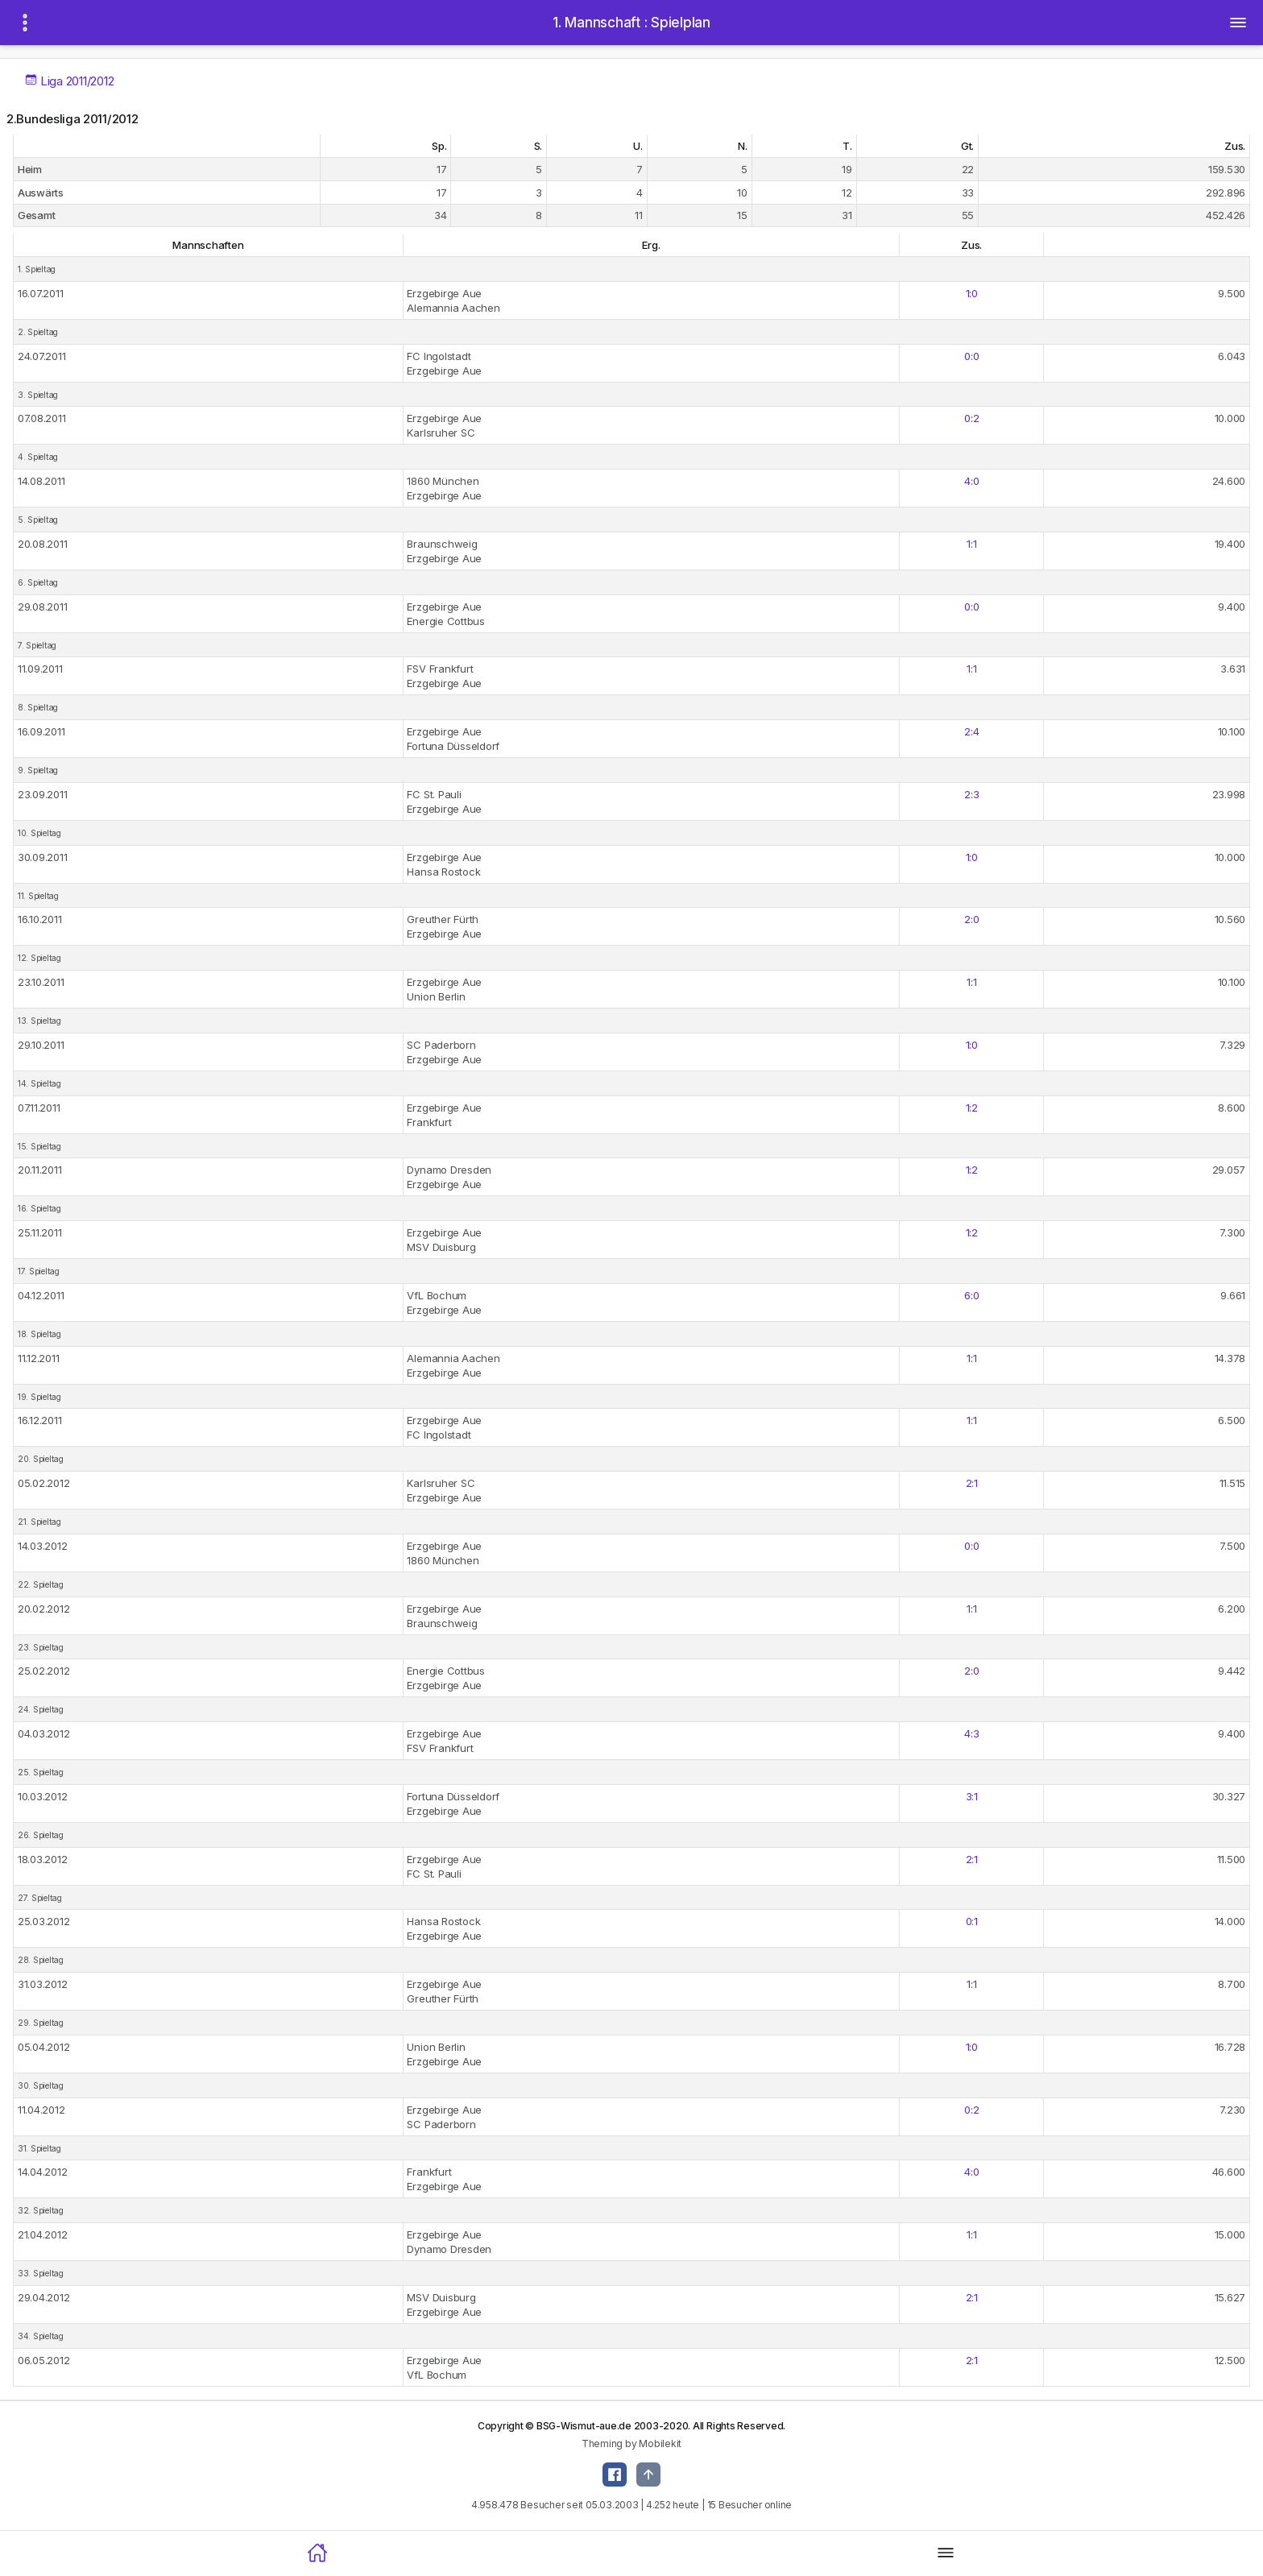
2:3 (971, 794)
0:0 (971, 356)
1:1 (971, 543)
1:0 (972, 293)
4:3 (971, 1733)
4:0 (971, 480)
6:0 (971, 1295)
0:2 (971, 418)
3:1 (972, 1796)
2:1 (972, 1482)
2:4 (971, 731)
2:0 (971, 919)
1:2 (972, 1107)
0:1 (972, 1921)
